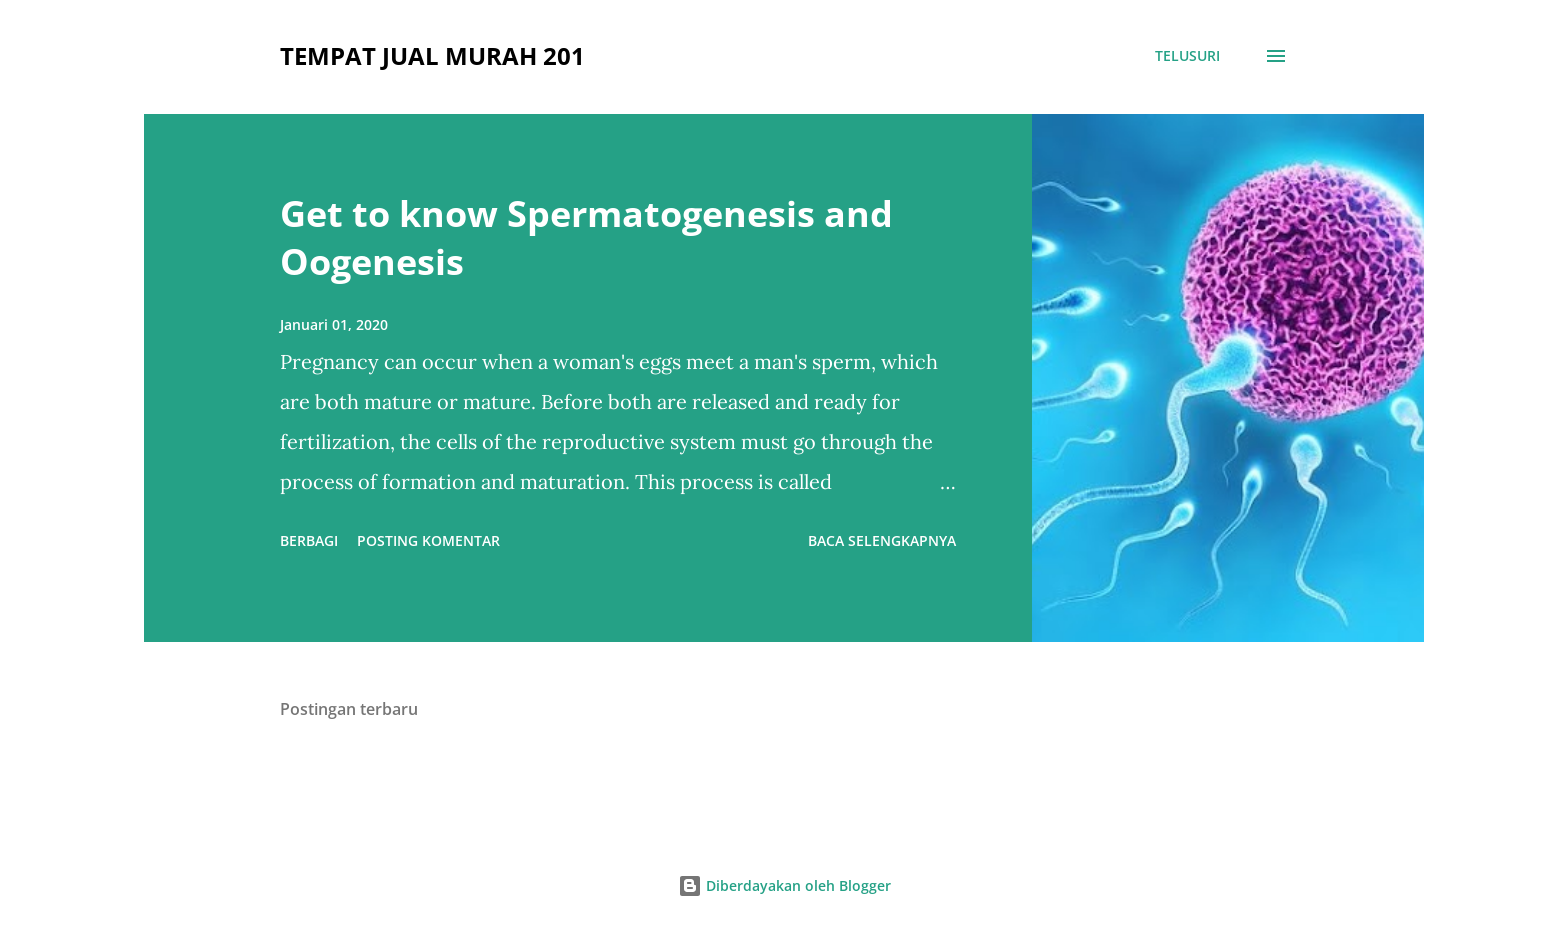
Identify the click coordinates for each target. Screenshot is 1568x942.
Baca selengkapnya (882, 540)
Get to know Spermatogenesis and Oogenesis (586, 237)
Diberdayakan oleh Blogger (784, 885)
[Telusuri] (1187, 56)
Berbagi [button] (309, 540)
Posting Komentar (428, 540)
